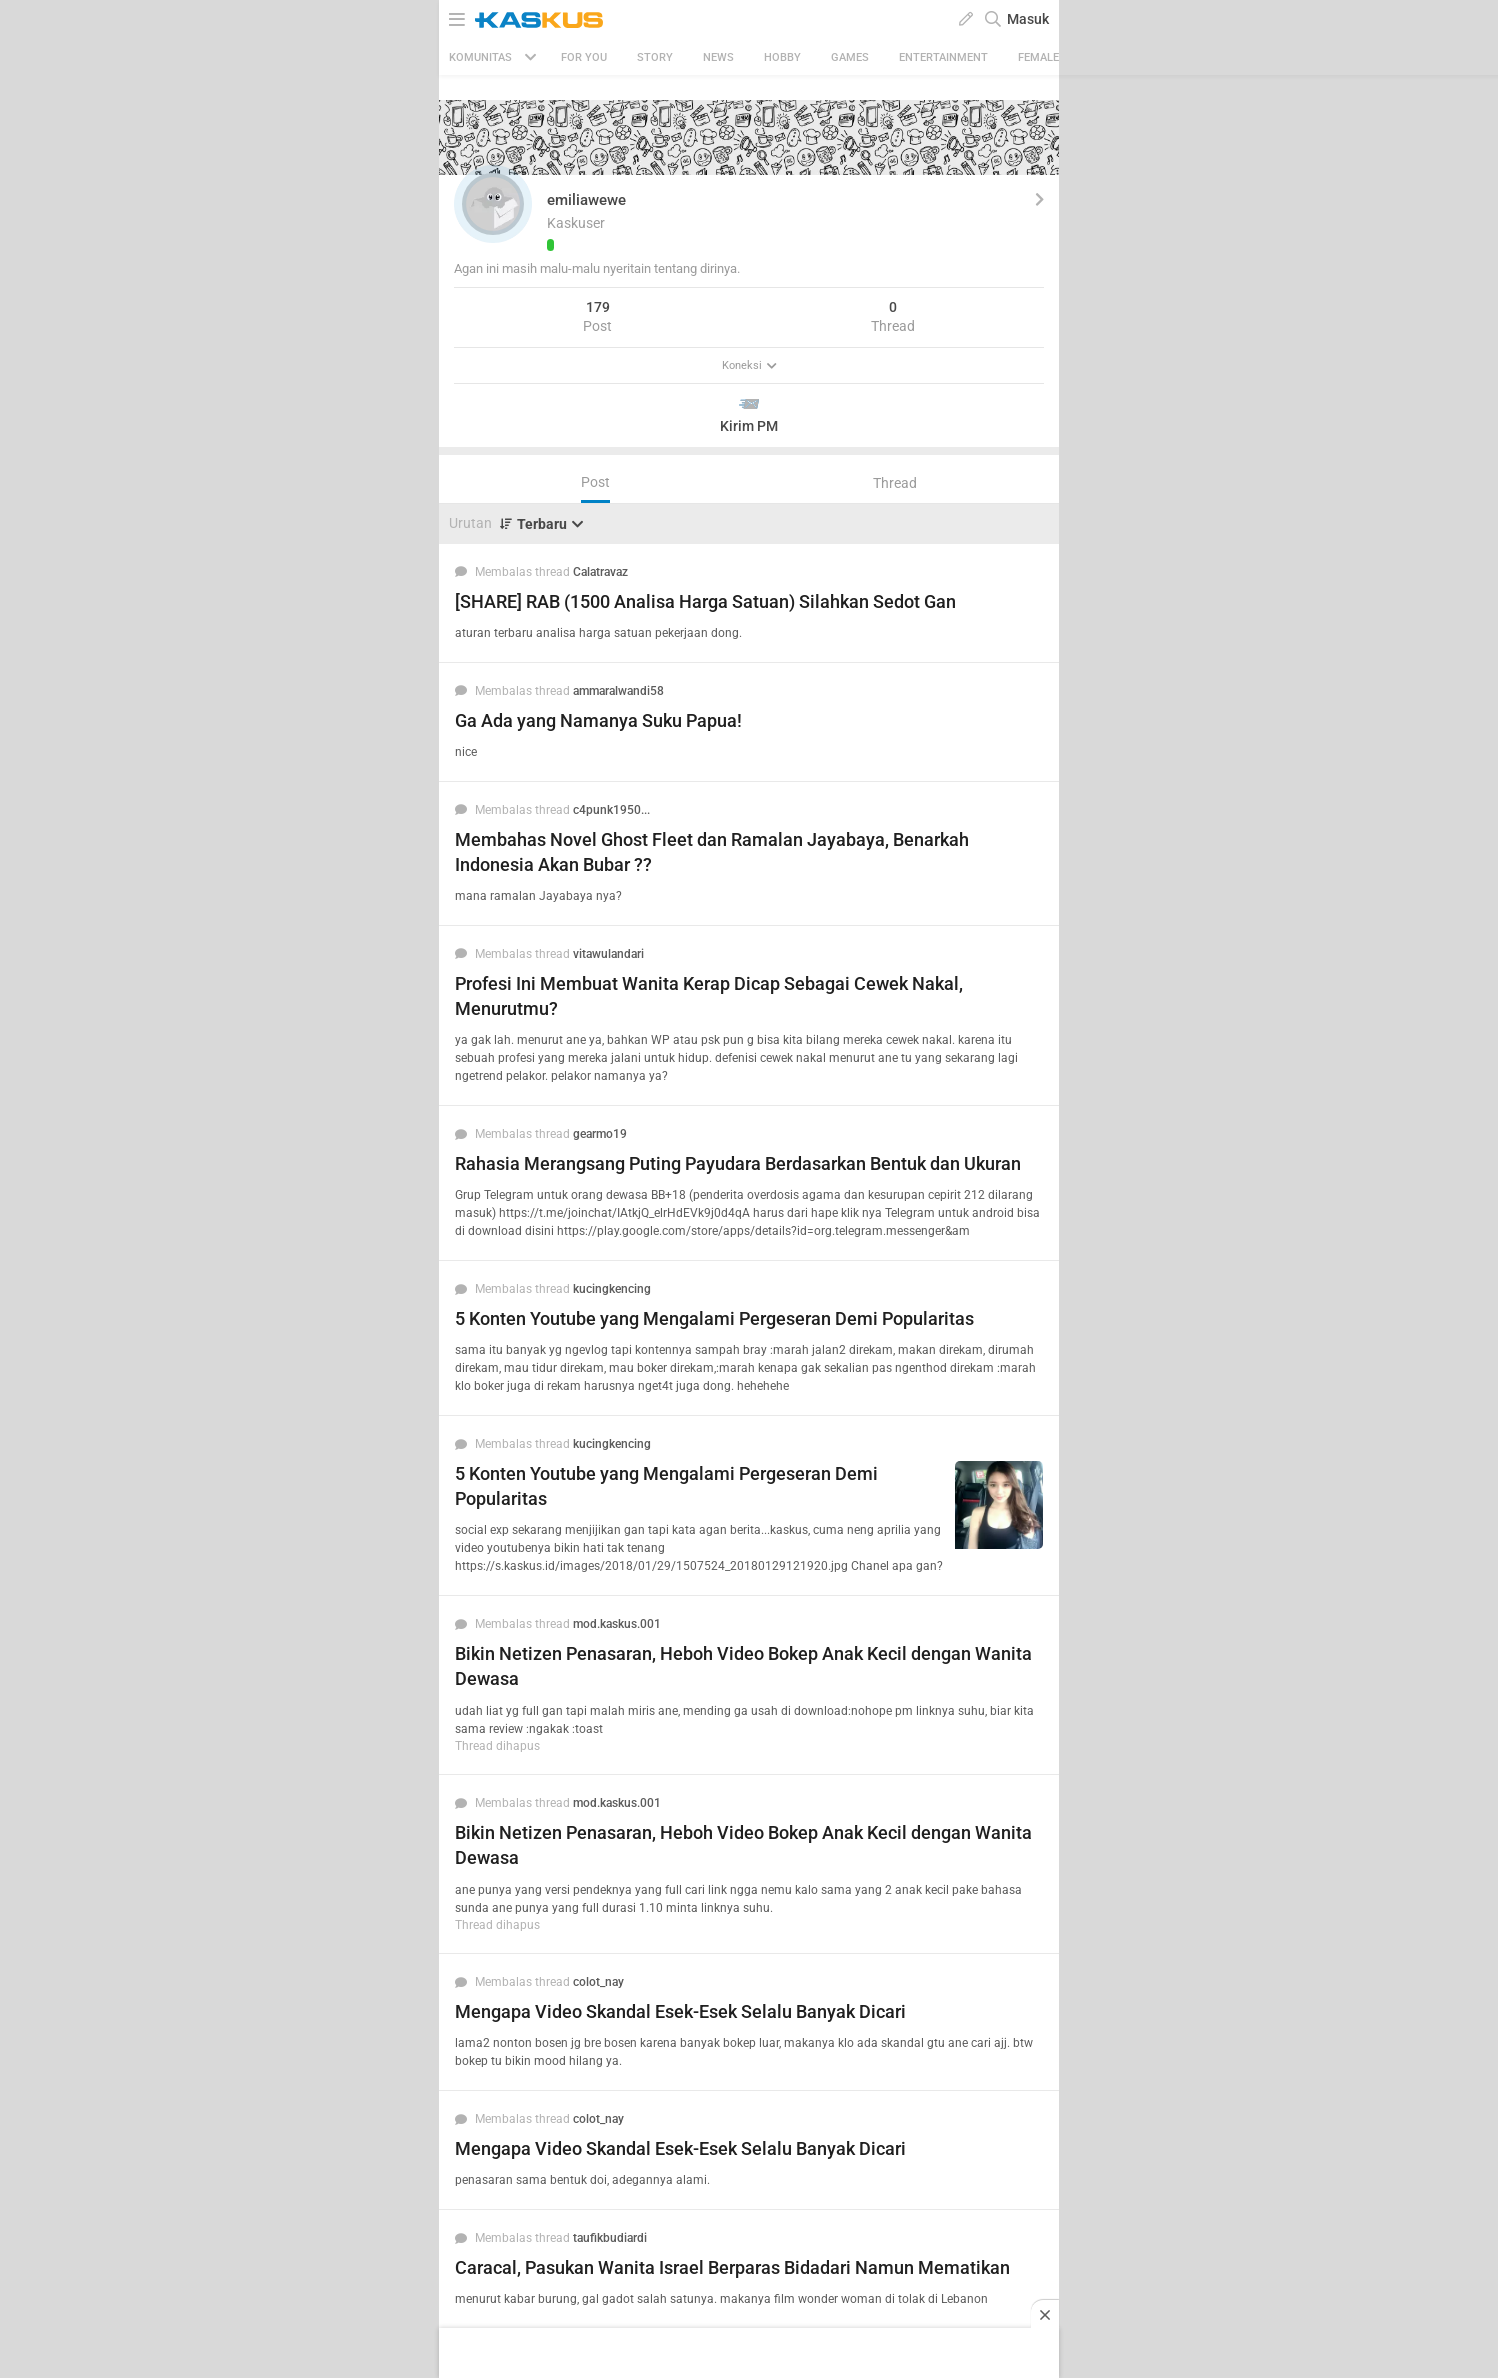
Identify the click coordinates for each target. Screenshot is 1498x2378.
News (718, 57)
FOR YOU (584, 57)
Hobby (782, 57)
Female (1038, 57)
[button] (493, 204)
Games (850, 57)
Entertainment (943, 57)
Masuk (1028, 19)
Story (655, 57)
